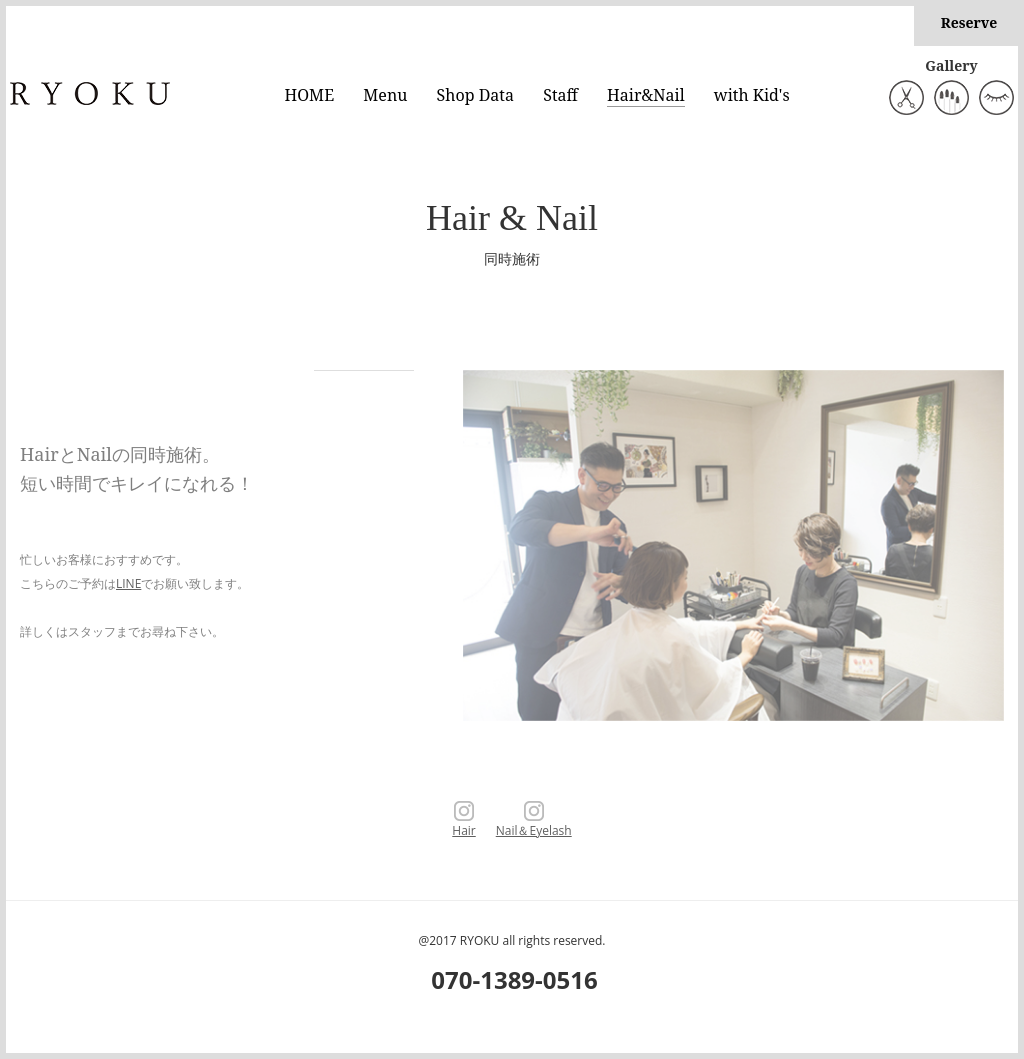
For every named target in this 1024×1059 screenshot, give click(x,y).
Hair (463, 821)
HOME (310, 95)
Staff (560, 95)
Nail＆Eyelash (534, 821)
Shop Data (475, 95)
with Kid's (752, 95)
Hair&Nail (646, 95)
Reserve (969, 22)
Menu (385, 95)
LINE (128, 583)
